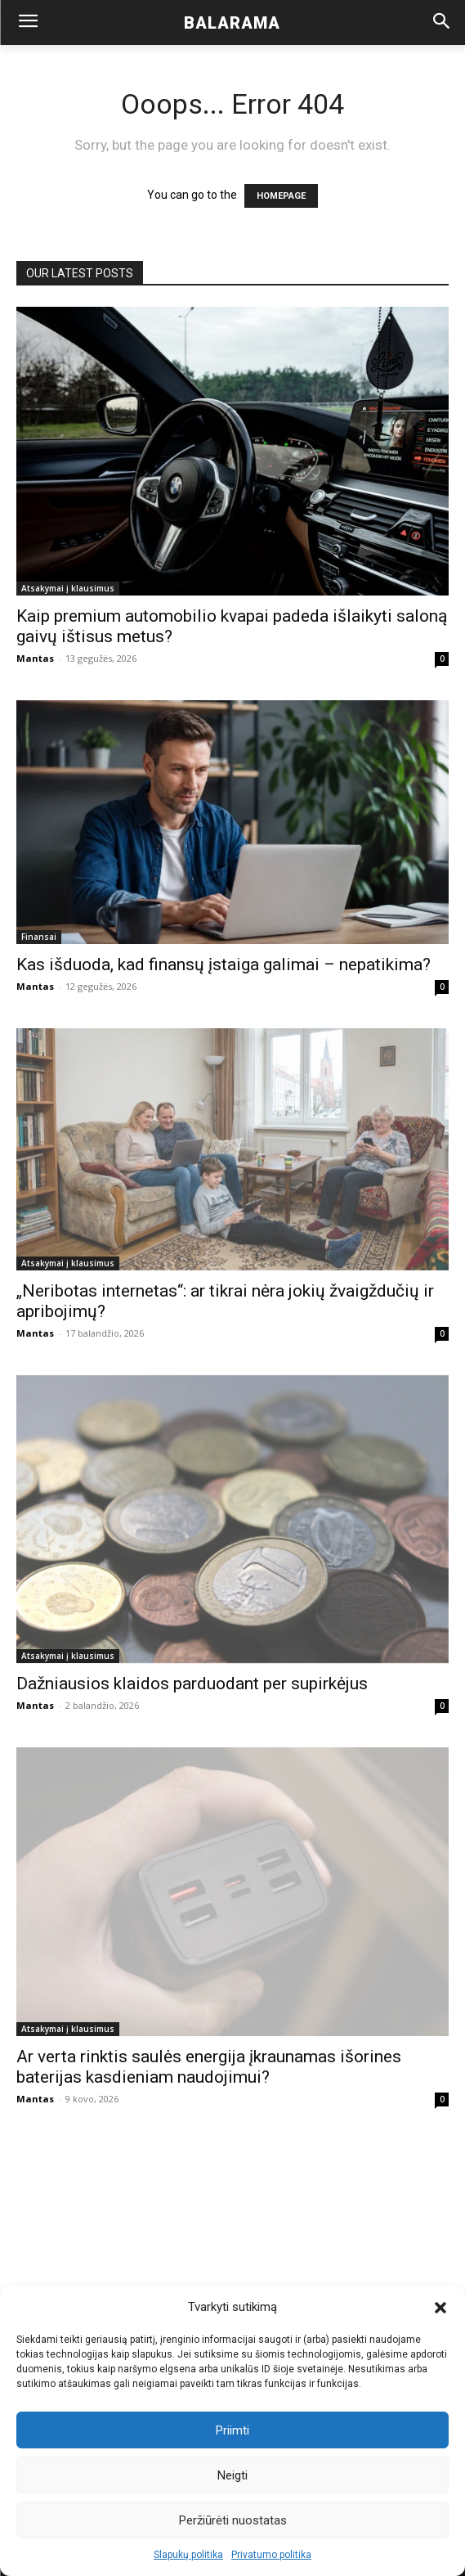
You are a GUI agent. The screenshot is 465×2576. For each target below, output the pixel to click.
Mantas (35, 658)
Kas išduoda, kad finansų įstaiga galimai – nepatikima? (223, 964)
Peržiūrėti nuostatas (233, 2520)
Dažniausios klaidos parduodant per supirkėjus (192, 1683)
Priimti (232, 2430)
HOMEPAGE (281, 196)
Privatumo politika (271, 2554)
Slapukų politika (188, 2554)
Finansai (38, 936)
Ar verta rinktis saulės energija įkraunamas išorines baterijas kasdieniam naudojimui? (208, 2067)
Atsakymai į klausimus (67, 588)
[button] (440, 2308)
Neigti (232, 2475)
